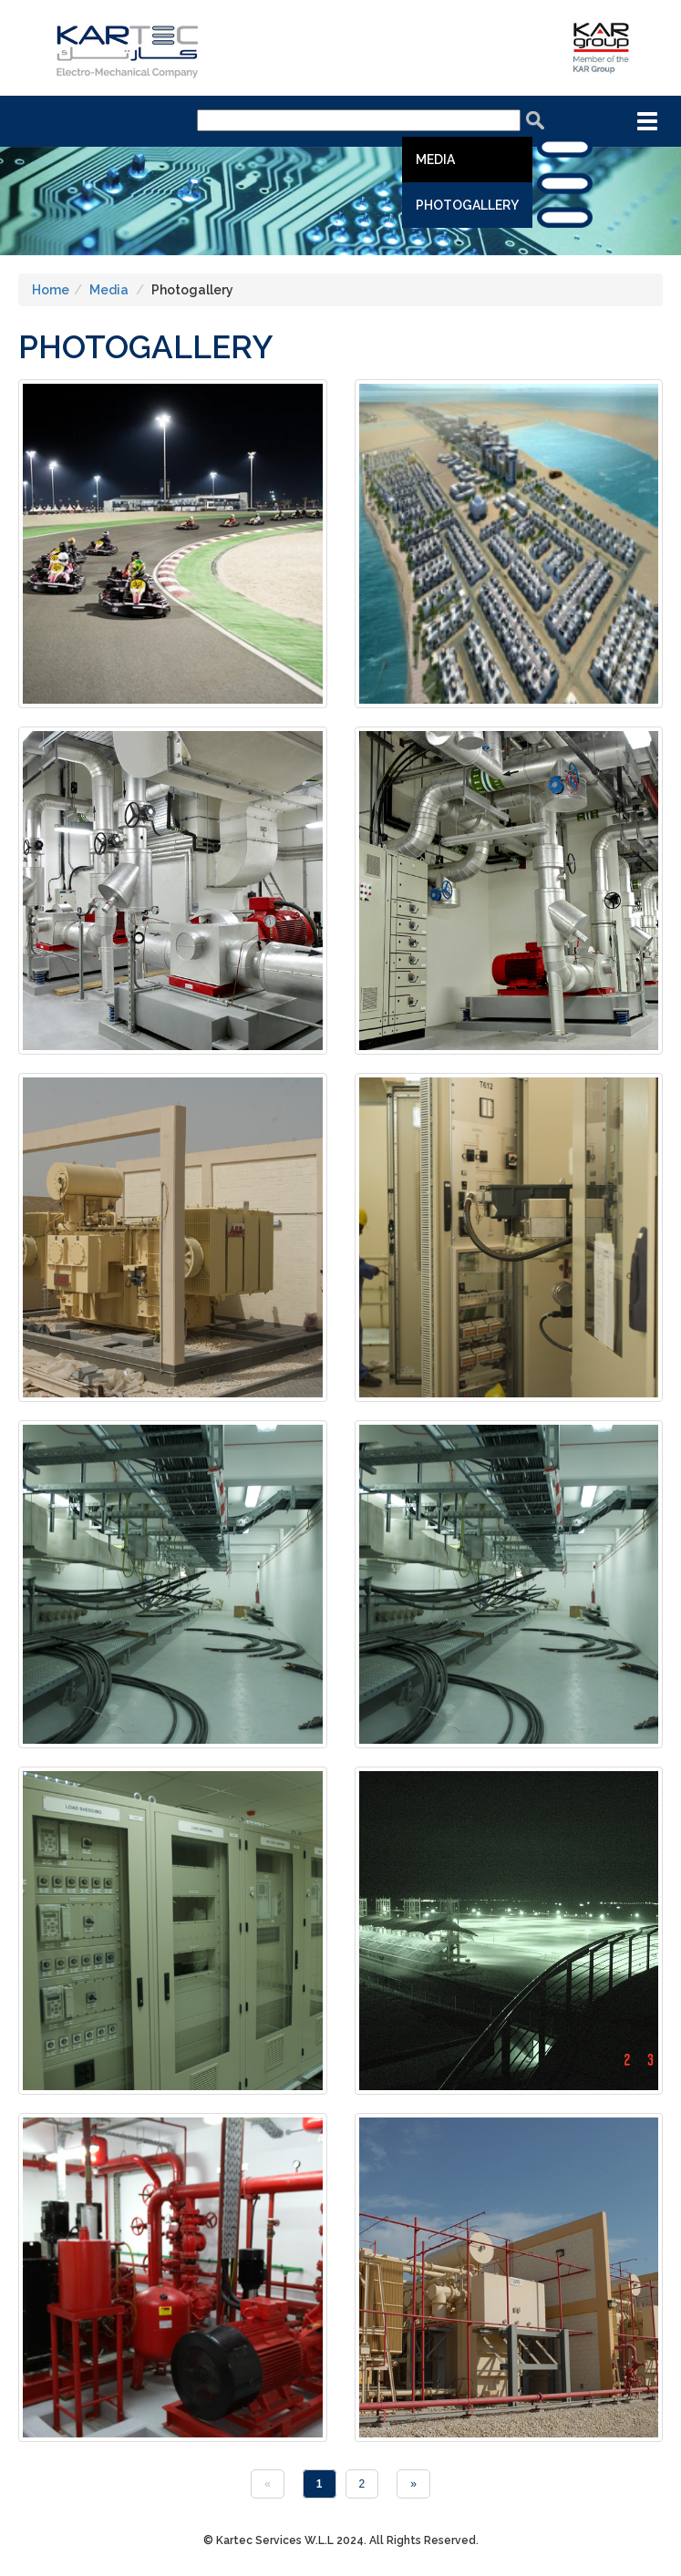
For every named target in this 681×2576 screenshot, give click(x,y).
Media (435, 159)
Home (50, 290)
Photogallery (467, 205)
